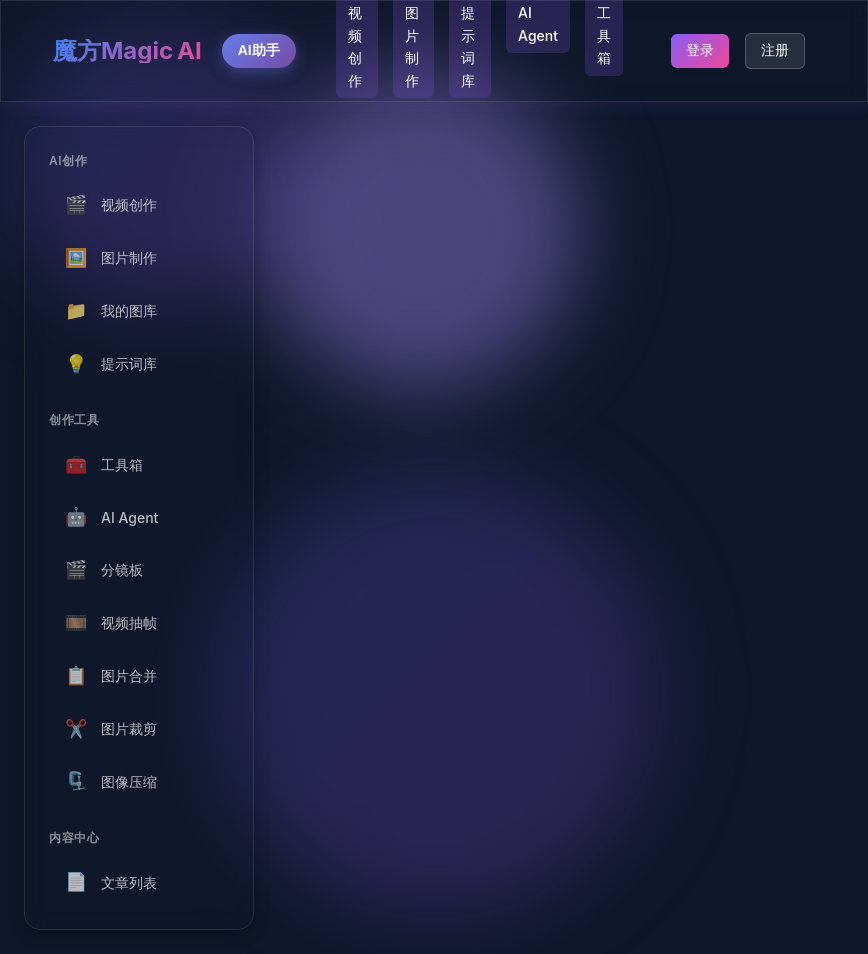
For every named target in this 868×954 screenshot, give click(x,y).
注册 (775, 50)
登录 (700, 50)
